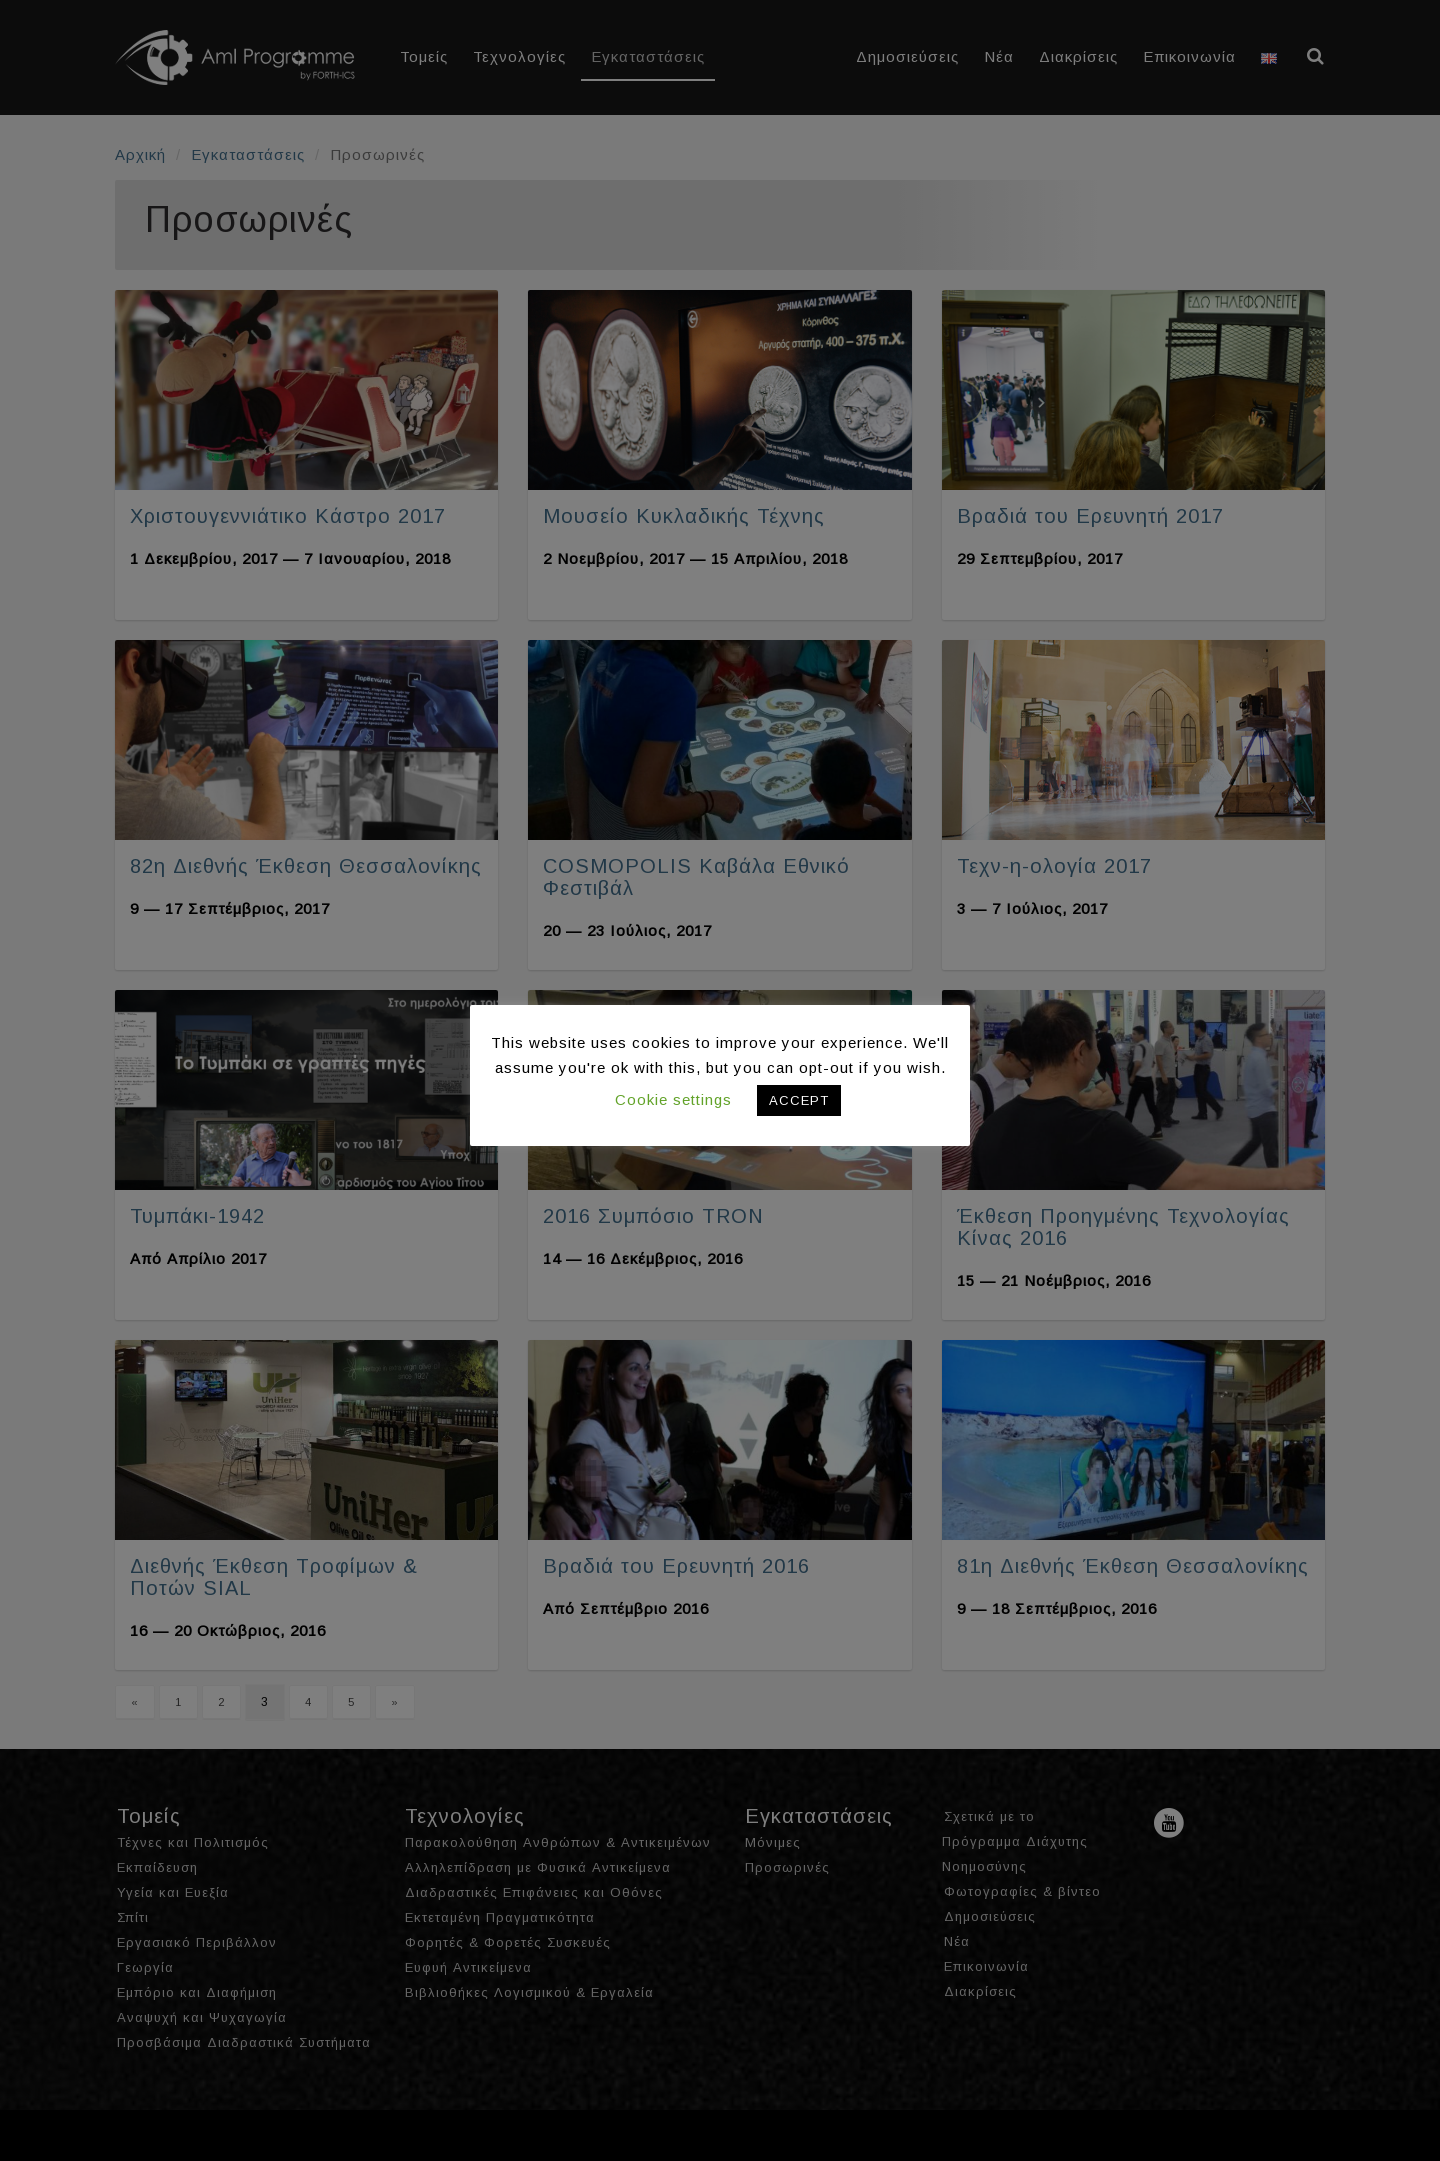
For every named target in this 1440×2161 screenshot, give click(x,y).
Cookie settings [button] (673, 1099)
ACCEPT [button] (799, 1100)
